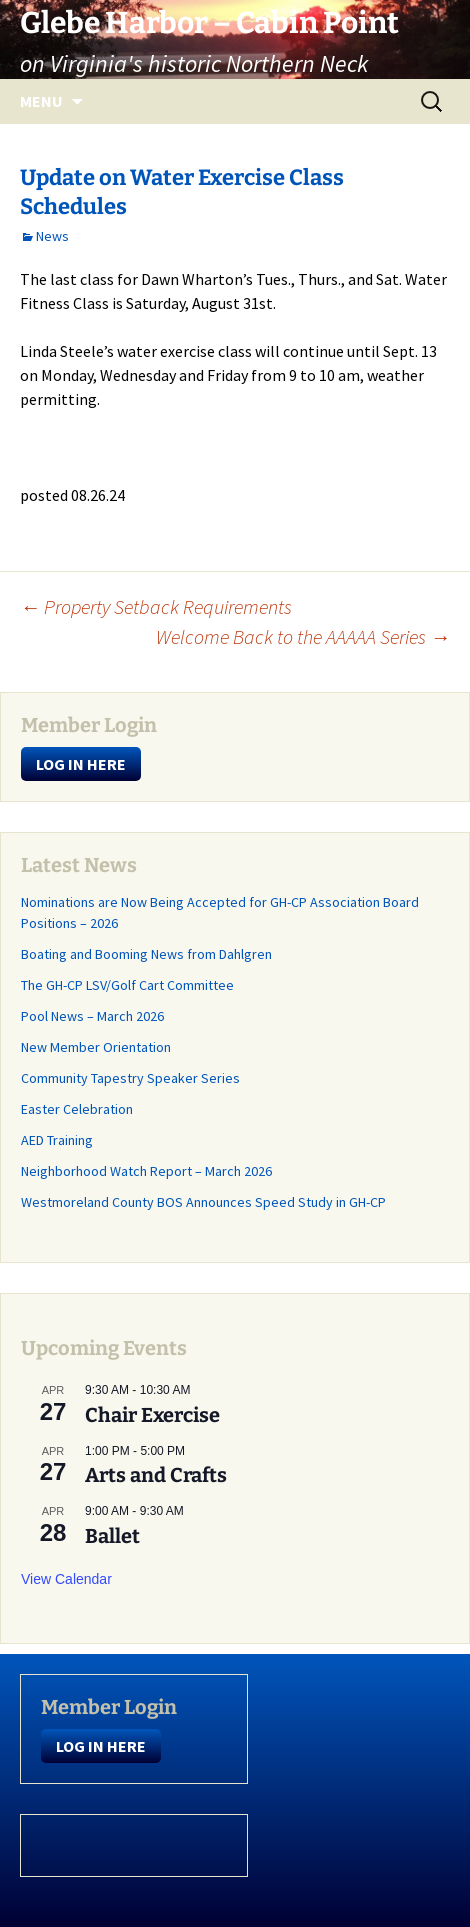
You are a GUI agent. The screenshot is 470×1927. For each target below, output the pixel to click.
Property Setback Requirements (156, 606)
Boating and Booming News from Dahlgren (146, 954)
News (52, 236)
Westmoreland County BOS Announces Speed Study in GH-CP (203, 1202)
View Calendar (66, 1579)
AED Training (57, 1140)
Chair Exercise (152, 1415)
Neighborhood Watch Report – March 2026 (146, 1171)
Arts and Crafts (156, 1475)
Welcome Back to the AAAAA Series (303, 636)
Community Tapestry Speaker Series (130, 1078)
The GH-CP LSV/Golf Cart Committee (127, 985)
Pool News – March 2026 (92, 1016)
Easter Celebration (77, 1109)
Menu (41, 101)
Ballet (112, 1536)
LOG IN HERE (81, 764)
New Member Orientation (96, 1047)
